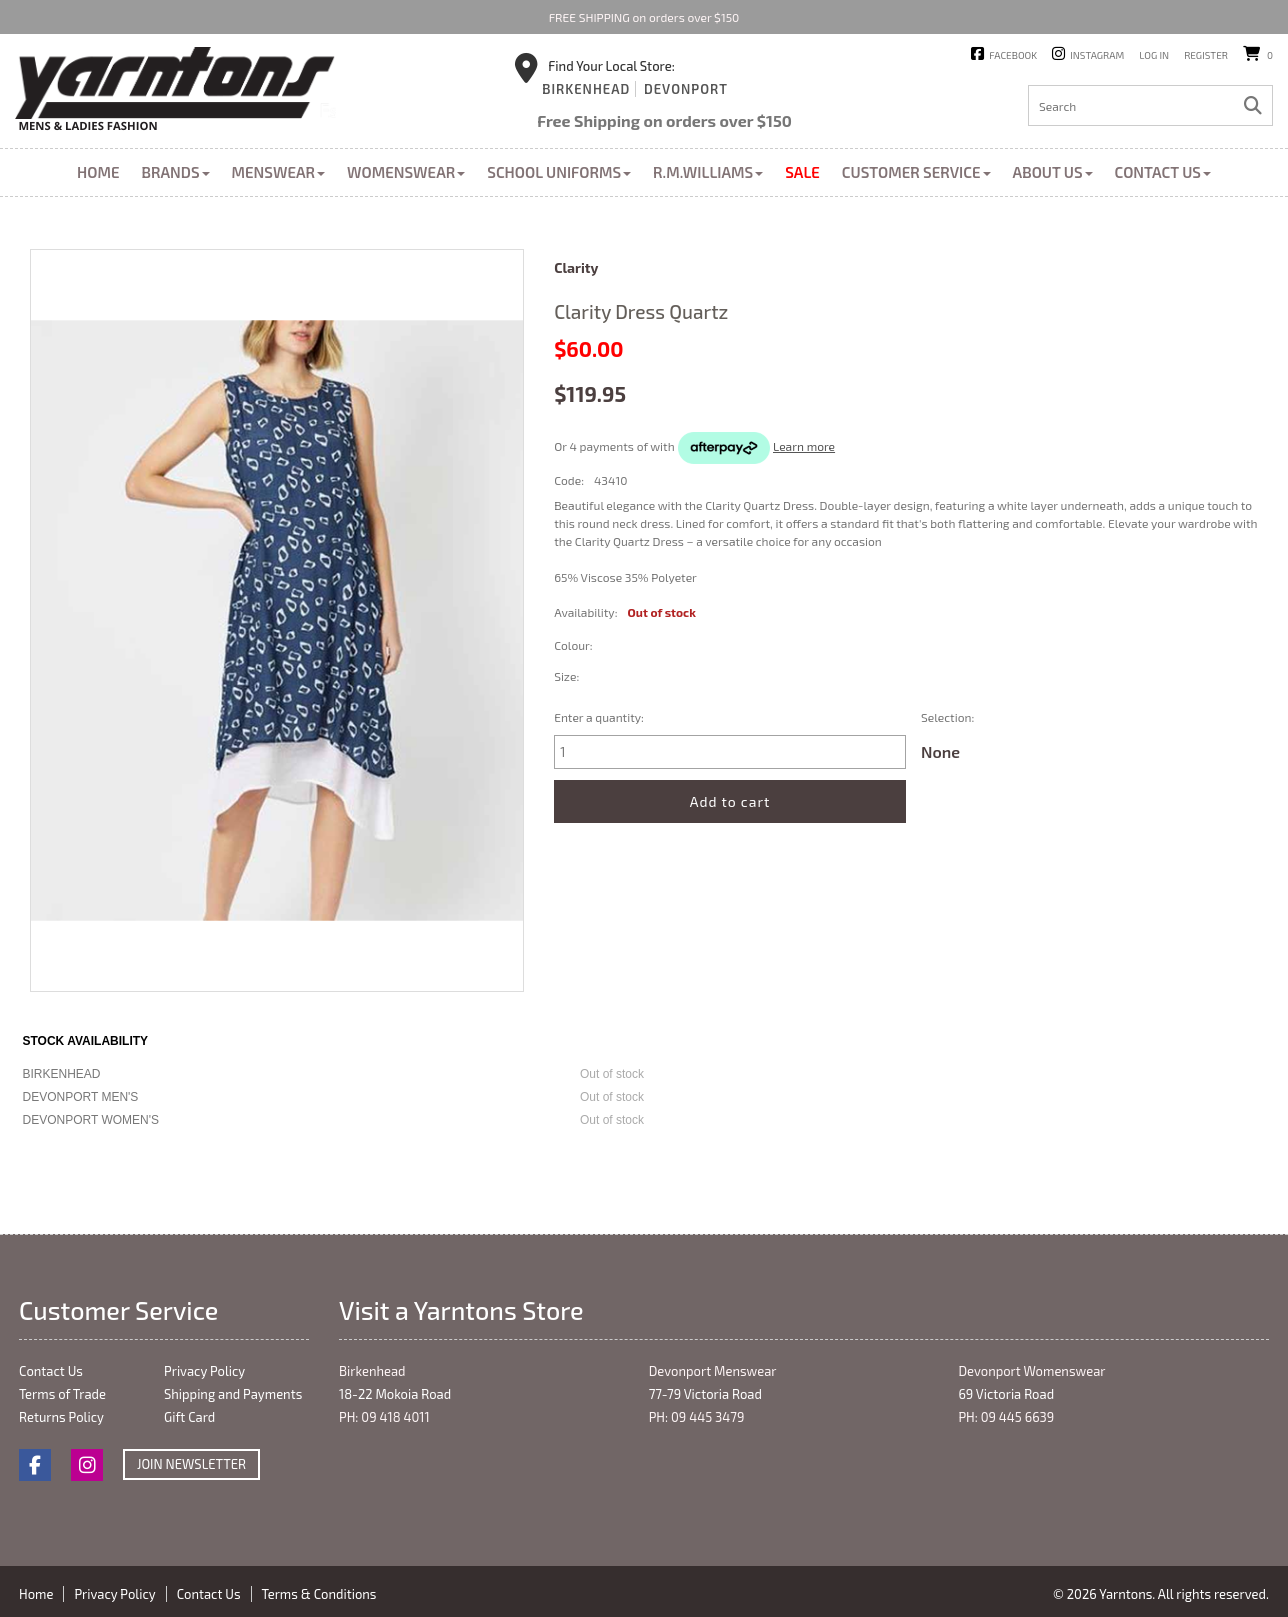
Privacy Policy (204, 1371)
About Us (1053, 172)
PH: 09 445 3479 (697, 1417)
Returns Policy (61, 1417)
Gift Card (189, 1417)
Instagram (1097, 55)
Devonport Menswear (713, 1371)
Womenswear (406, 172)
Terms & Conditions (319, 1594)
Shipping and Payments (233, 1394)
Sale (802, 172)
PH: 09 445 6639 (1006, 1417)
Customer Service (916, 172)
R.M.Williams (708, 172)
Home (98, 172)
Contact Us (1163, 172)
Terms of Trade (62, 1394)
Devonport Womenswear (1031, 1371)
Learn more (804, 446)
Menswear (279, 172)
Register (1206, 55)
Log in (1154, 55)
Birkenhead (586, 89)
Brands (175, 172)
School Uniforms (559, 172)
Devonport (686, 89)
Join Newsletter (191, 1464)
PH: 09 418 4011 (384, 1417)
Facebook (1013, 55)
